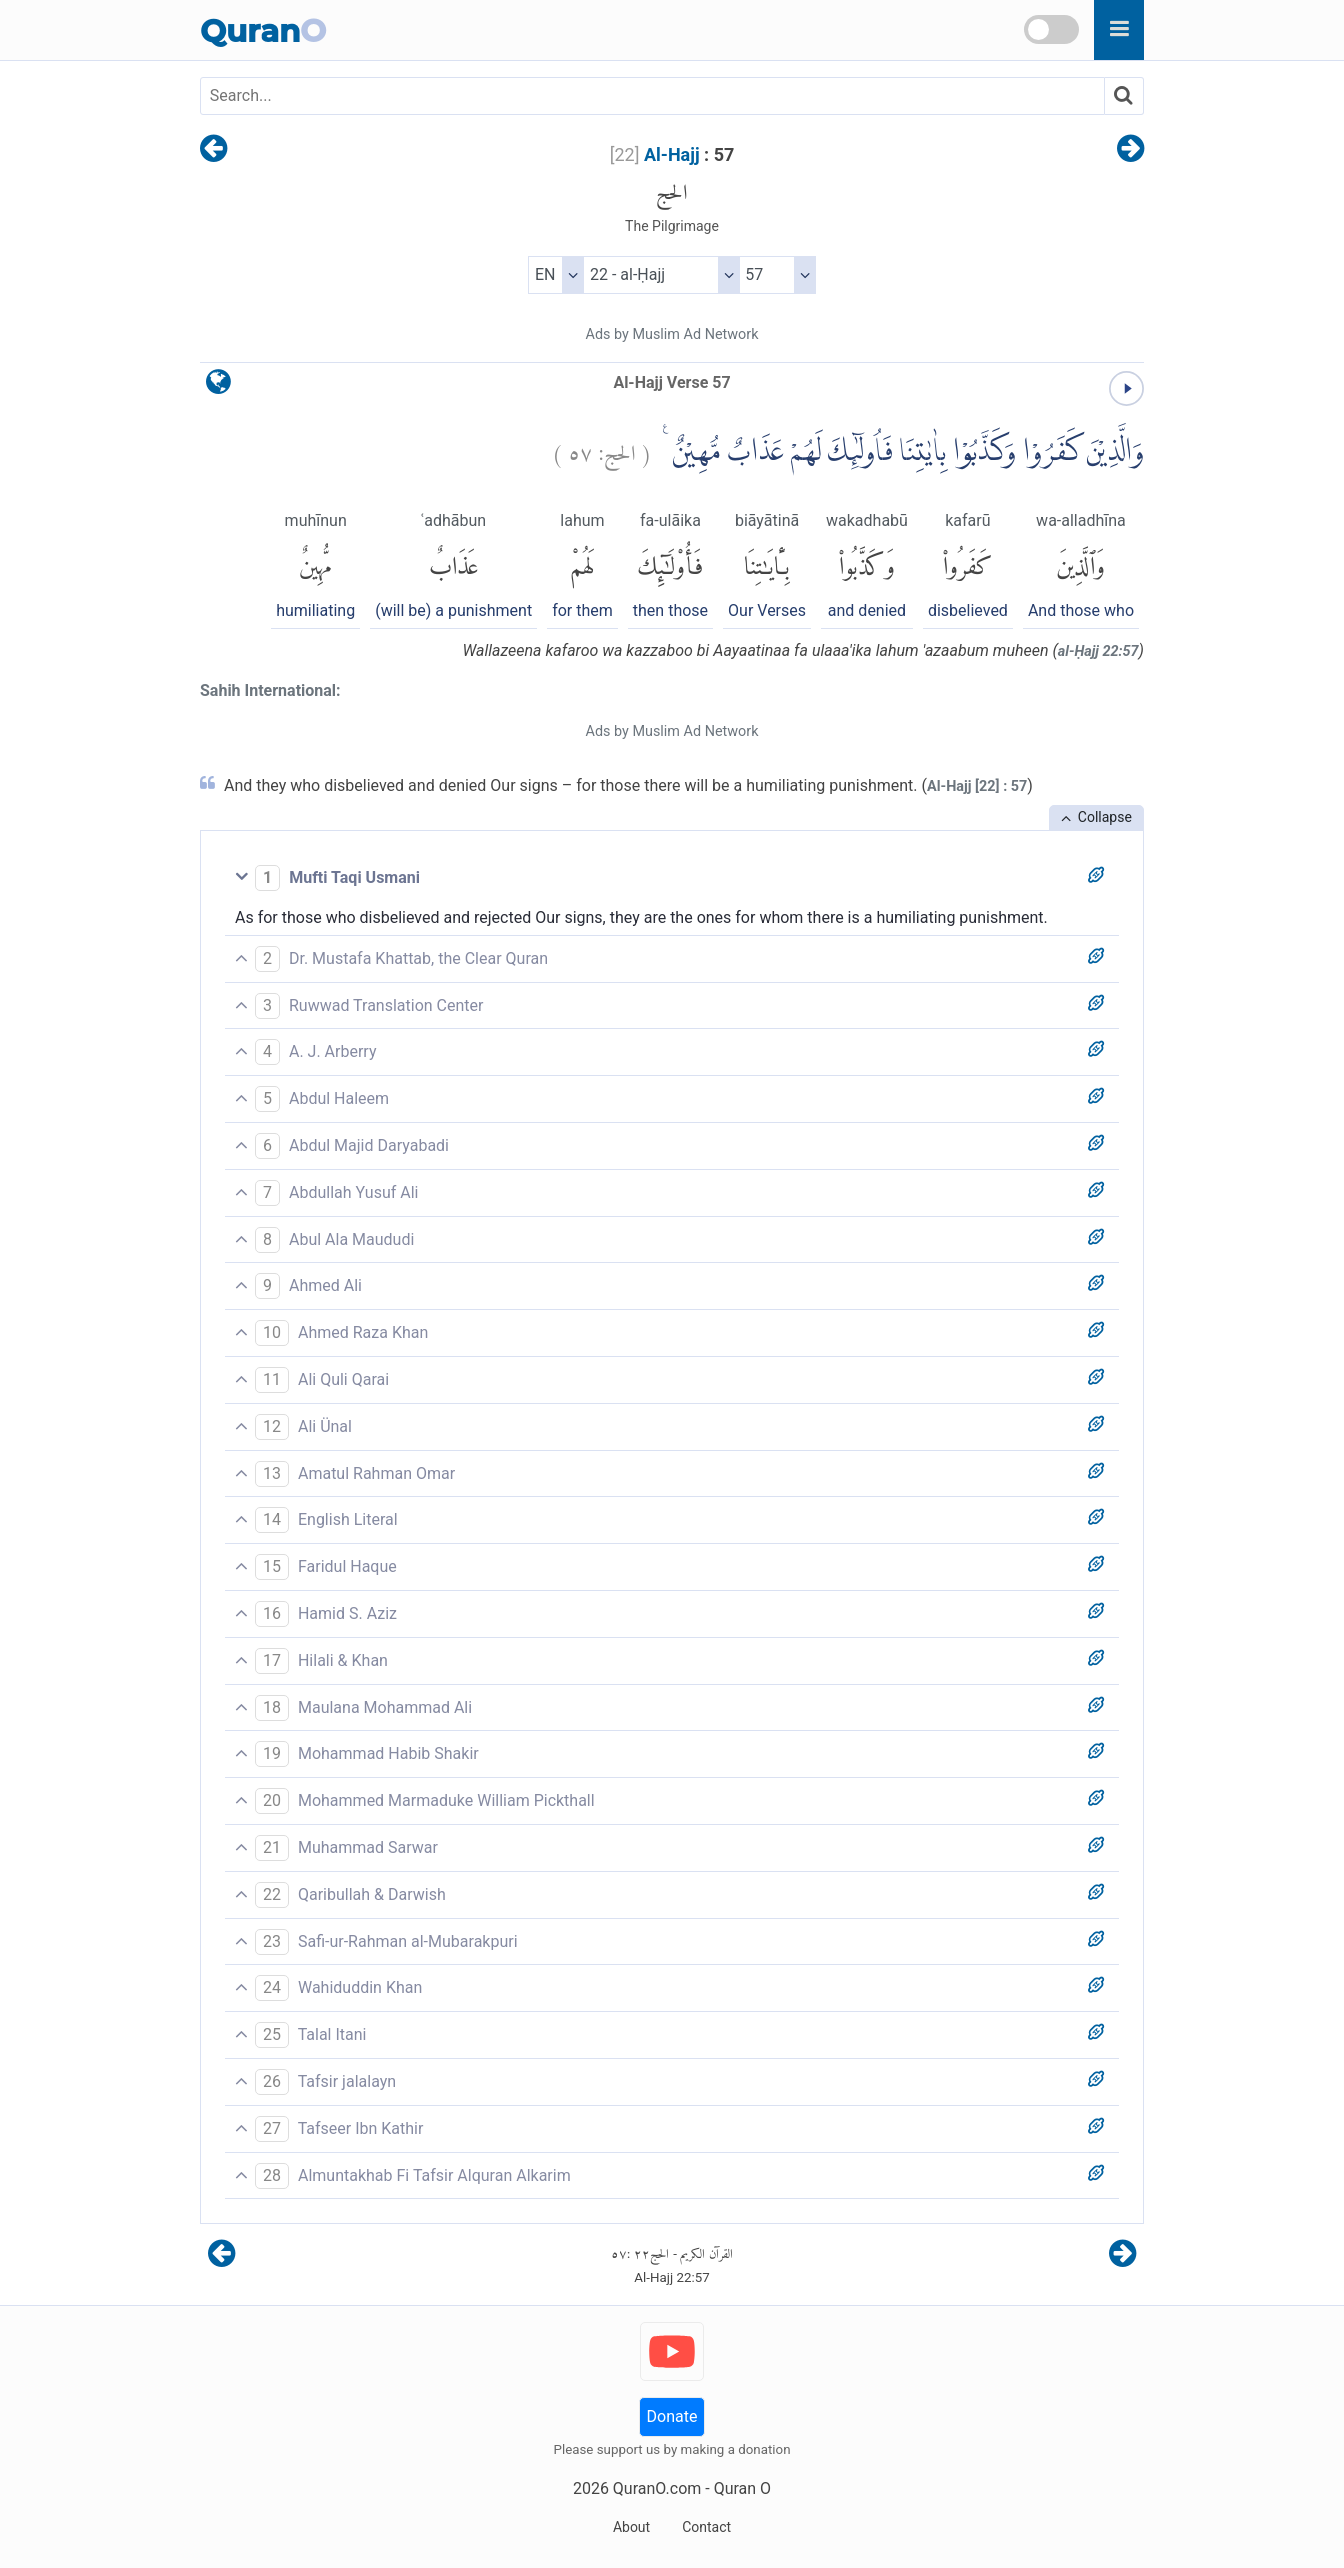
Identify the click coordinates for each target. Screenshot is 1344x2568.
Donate (672, 2416)
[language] (218, 386)
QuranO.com (657, 2488)
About (631, 2527)
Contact (706, 2527)
